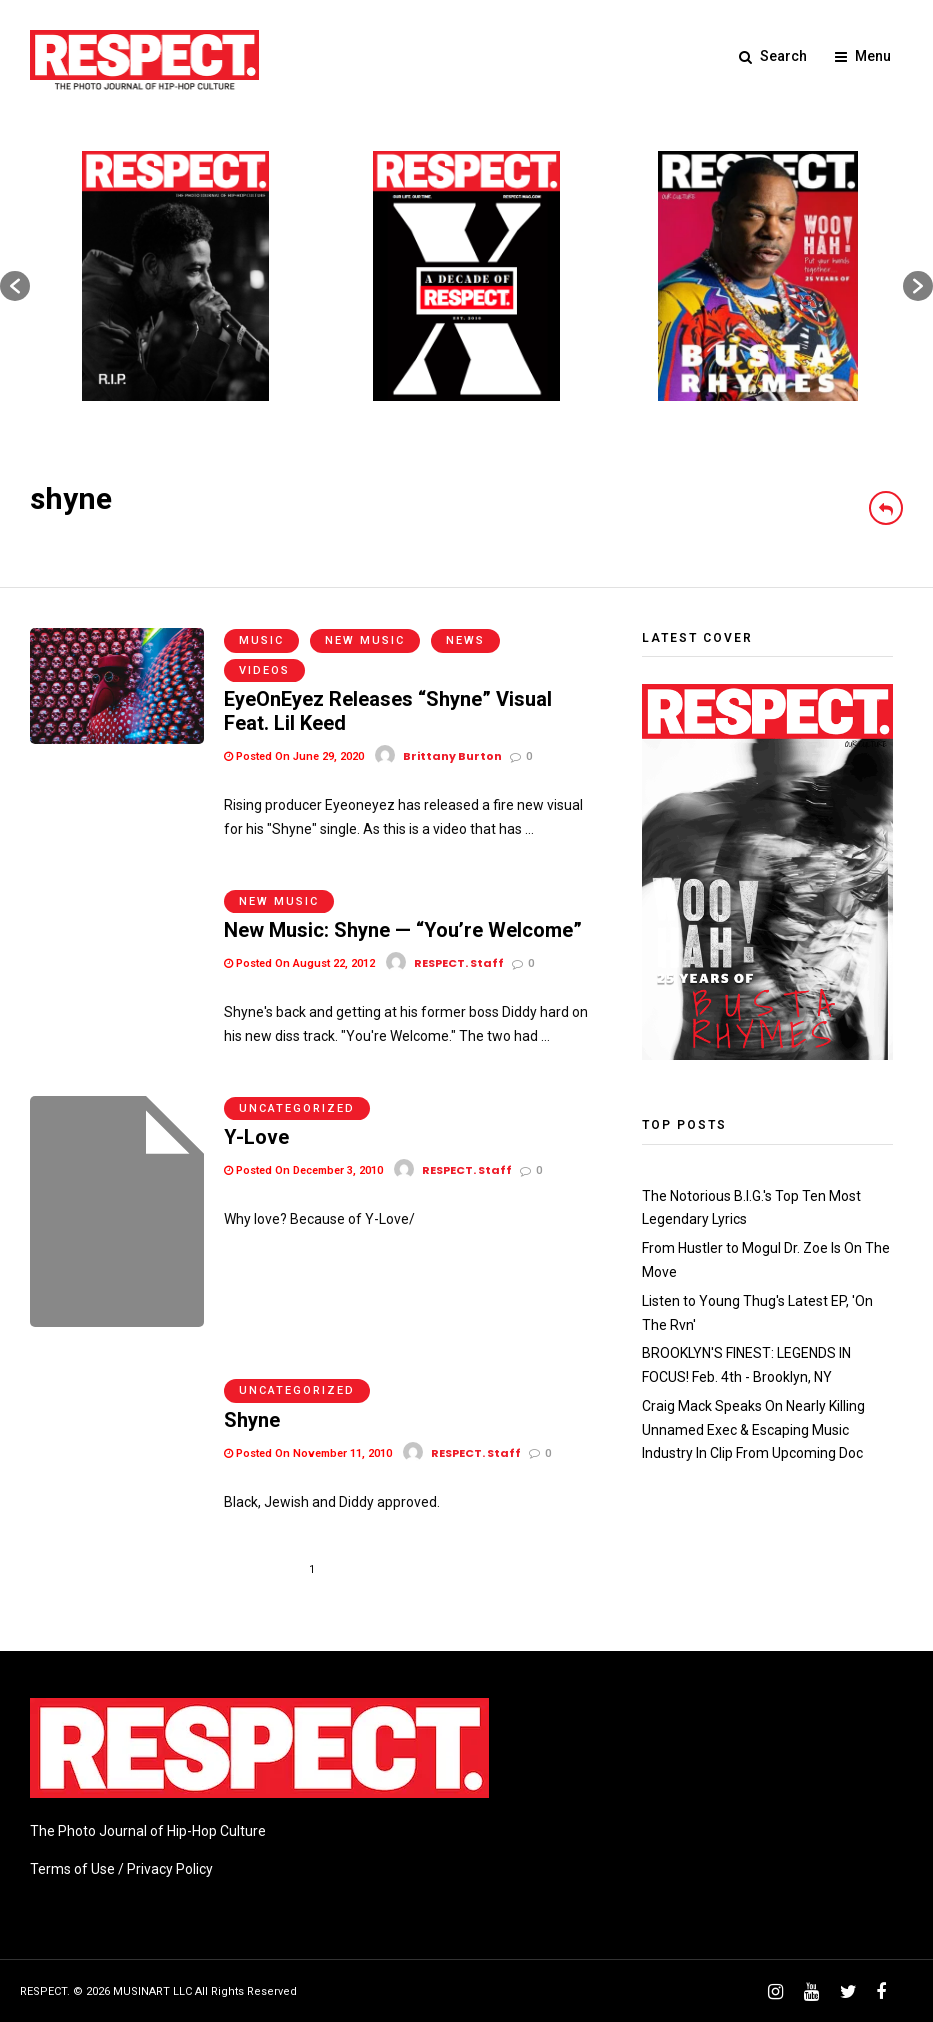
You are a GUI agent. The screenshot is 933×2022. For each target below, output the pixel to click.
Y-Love (256, 1137)
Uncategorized (297, 1108)
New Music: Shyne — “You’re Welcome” (403, 930)
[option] (175, 276)
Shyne (252, 1419)
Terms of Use (72, 1868)
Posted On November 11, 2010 (308, 1452)
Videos (264, 670)
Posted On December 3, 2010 (303, 1170)
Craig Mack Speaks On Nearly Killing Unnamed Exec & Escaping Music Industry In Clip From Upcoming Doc (753, 1430)
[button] (15, 286)
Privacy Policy (170, 1868)
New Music (365, 640)
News (465, 640)
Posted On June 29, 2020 (294, 756)
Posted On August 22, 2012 (299, 963)
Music (261, 640)
